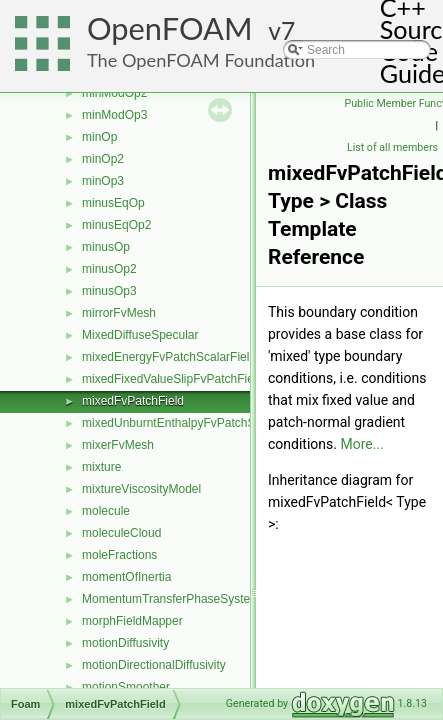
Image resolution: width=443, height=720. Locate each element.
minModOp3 (114, 115)
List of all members (392, 147)
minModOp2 (114, 93)
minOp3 (103, 181)
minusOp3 (109, 291)
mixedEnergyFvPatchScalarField (169, 357)
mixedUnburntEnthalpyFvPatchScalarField (194, 423)
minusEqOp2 (116, 225)
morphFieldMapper (132, 621)
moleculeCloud (121, 533)
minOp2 (103, 159)
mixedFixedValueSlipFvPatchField (172, 379)
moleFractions (119, 555)
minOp (99, 137)
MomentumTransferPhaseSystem (171, 599)
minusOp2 (109, 269)
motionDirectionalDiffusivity (154, 665)
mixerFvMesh (118, 445)
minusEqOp (113, 203)
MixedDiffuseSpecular (140, 335)
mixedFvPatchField (133, 401)
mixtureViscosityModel (141, 489)
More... (361, 444)
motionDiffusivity (125, 643)
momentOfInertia (126, 577)
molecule (106, 511)
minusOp (106, 247)
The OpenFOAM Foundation (201, 60)
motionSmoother (126, 687)
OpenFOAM (170, 28)
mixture (101, 467)
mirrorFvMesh (119, 313)
